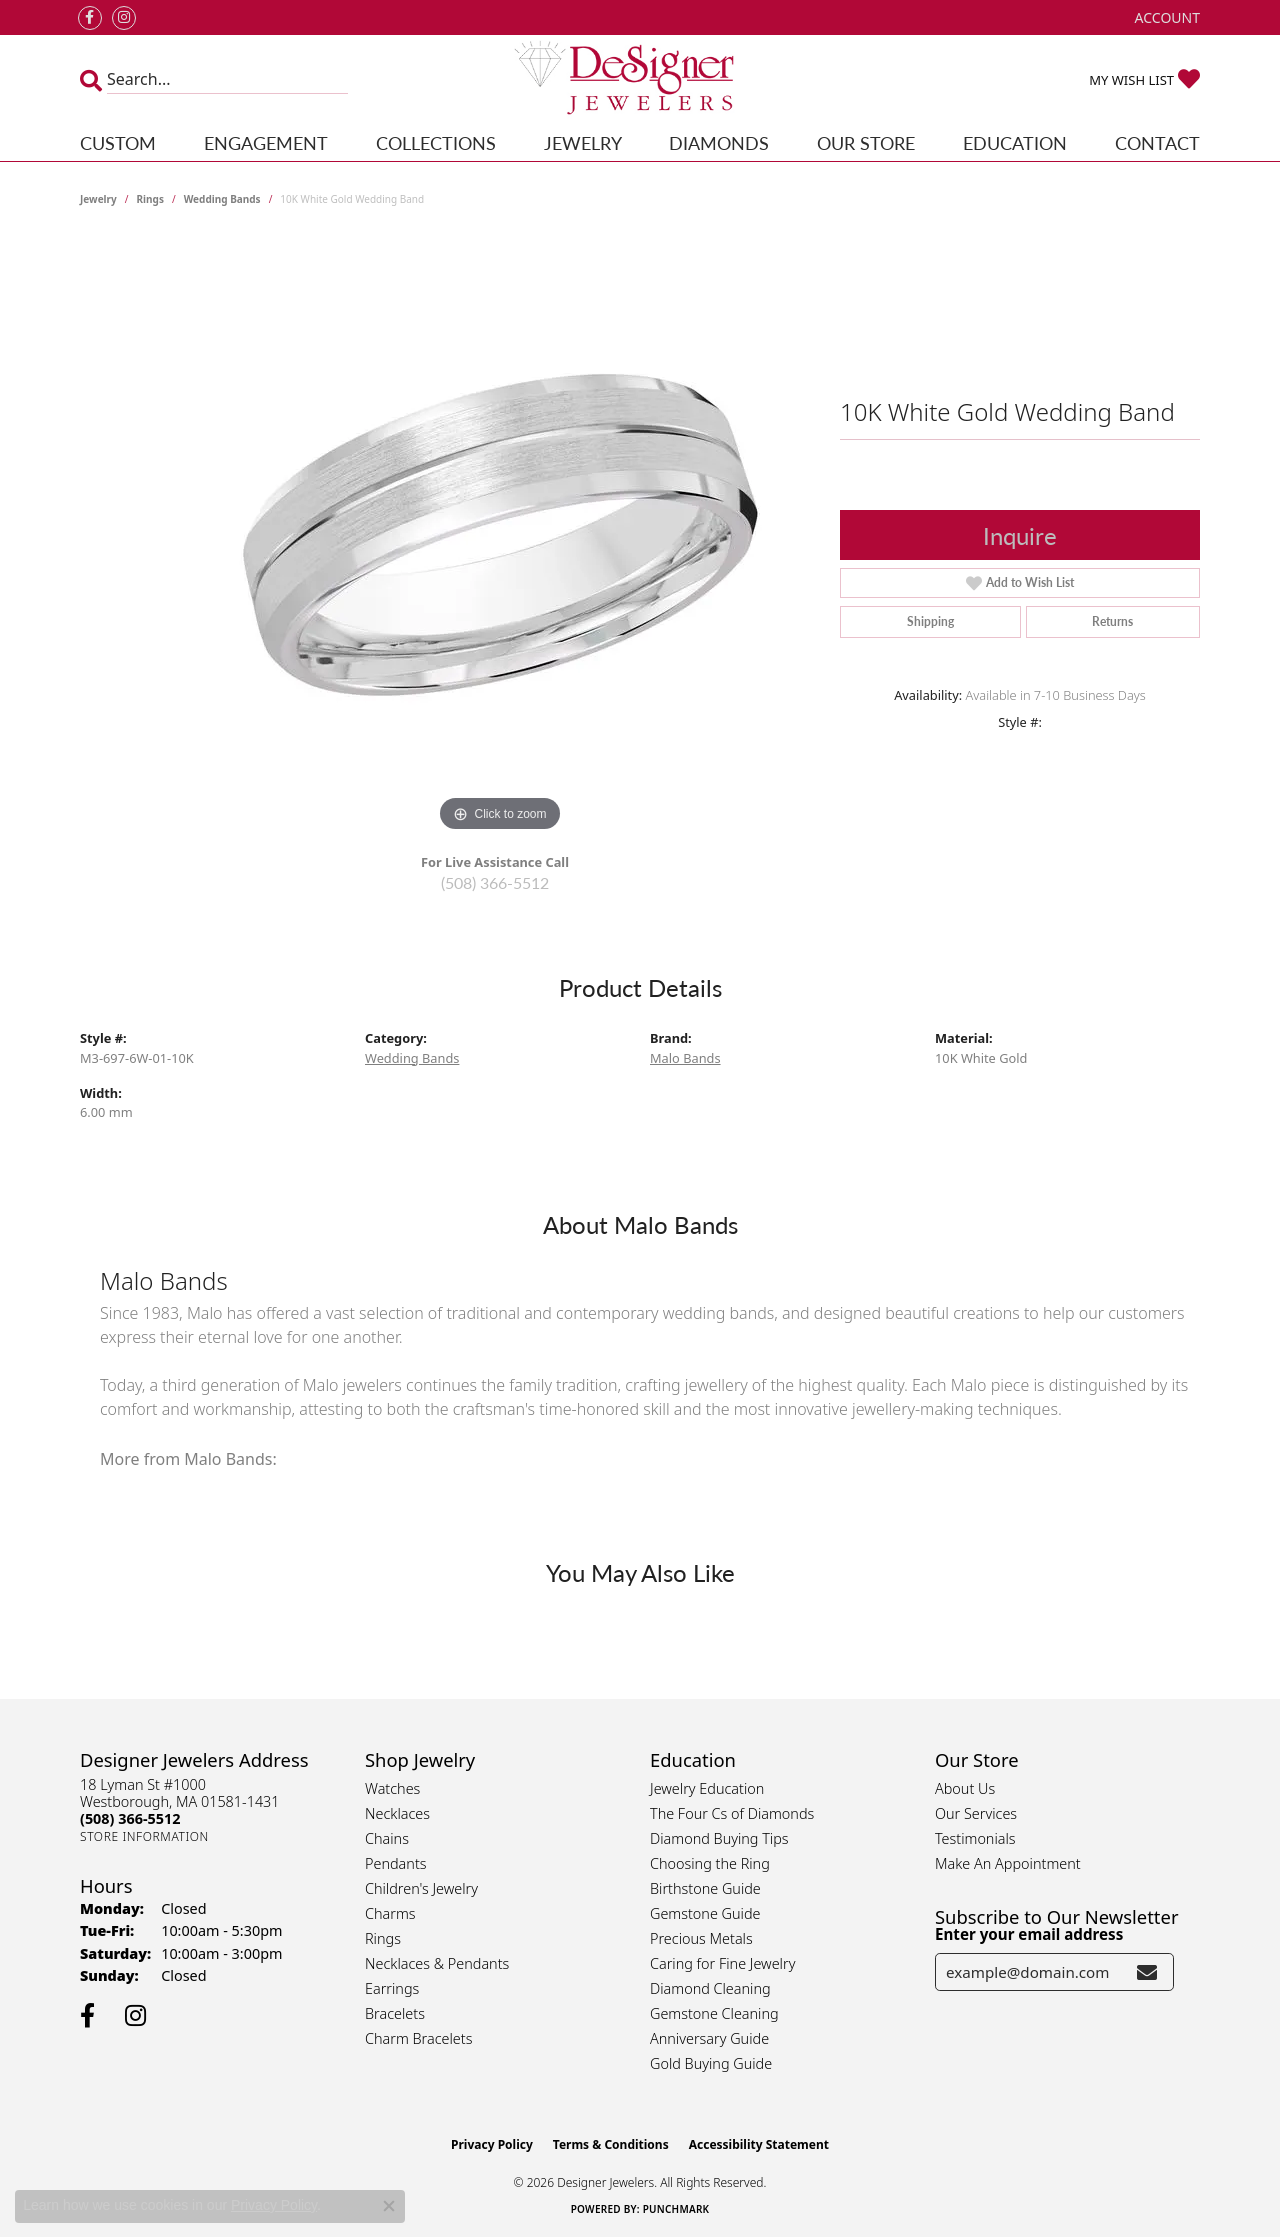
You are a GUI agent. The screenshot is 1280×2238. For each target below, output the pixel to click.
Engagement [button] (266, 142)
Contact (1157, 142)
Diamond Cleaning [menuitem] (710, 1988)
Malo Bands (685, 1058)
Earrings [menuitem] (392, 1988)
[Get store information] (144, 1836)
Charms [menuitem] (390, 1913)
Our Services (976, 1813)
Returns (1112, 621)
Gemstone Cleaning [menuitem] (714, 2013)
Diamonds (719, 142)
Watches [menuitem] (392, 1788)
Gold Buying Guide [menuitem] (711, 2063)
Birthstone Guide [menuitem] (705, 1888)
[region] (500, 537)
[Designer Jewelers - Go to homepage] (640, 79)
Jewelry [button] (583, 142)
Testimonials (975, 1838)
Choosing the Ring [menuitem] (710, 1863)
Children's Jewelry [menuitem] (421, 1888)
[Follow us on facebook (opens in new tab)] (90, 18)
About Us (965, 1788)
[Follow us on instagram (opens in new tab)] (124, 18)
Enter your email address (1029, 1934)
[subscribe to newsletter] (1147, 1972)
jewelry (98, 199)
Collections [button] (436, 142)
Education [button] (1015, 142)
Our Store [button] (866, 142)
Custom (118, 142)
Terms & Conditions (611, 2144)
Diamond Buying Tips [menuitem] (719, 1838)
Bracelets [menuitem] (395, 2013)
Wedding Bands (222, 199)
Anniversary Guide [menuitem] (709, 2038)
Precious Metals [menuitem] (701, 1938)
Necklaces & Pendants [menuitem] (437, 1963)
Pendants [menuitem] (396, 1863)
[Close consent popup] (389, 2206)
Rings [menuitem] (383, 1938)
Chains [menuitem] (387, 1838)
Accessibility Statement (759, 2144)
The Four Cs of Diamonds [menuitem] (732, 1813)
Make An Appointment (1008, 1863)
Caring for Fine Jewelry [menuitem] (722, 1963)
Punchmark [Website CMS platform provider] (676, 2209)
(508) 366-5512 (495, 882)
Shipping (930, 621)
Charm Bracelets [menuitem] (418, 2038)
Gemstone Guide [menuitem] (705, 1913)
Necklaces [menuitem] (397, 1813)
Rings (150, 199)
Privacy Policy (492, 2144)
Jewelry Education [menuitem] (707, 1788)
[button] (1165, 17)
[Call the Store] (130, 1818)
